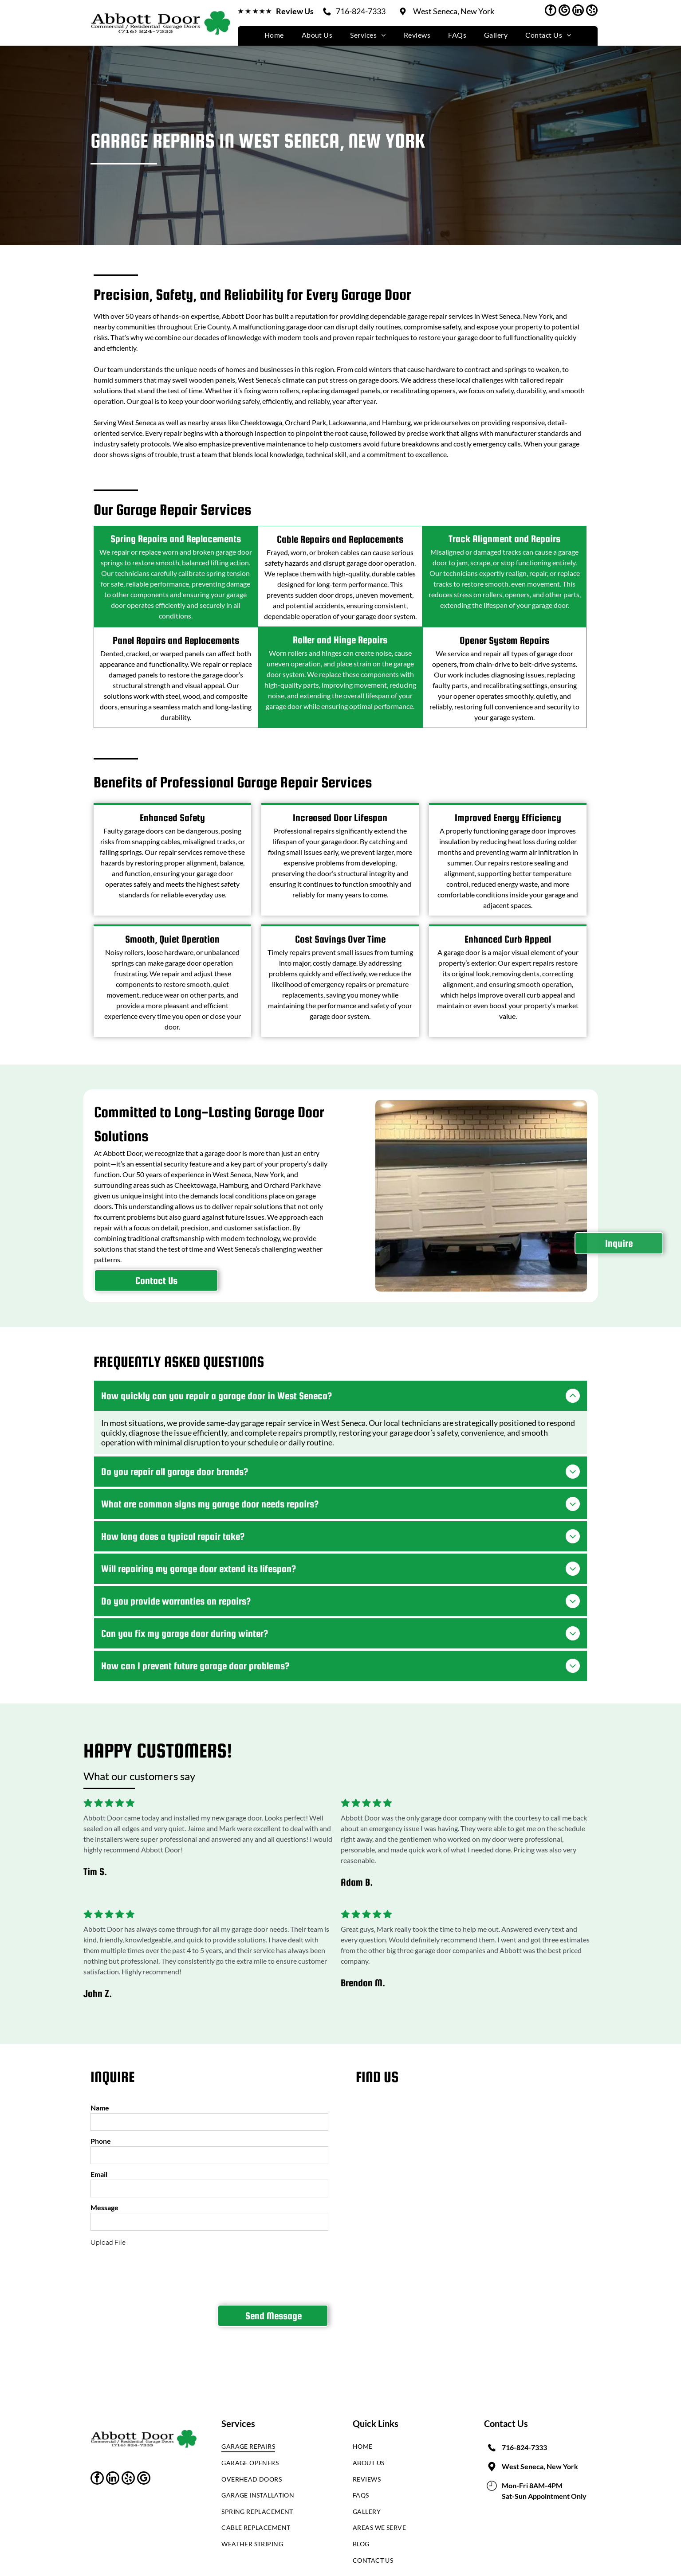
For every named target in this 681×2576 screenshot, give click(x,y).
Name (100, 2101)
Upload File (108, 2235)
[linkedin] (578, 11)
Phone (101, 2134)
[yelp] (592, 11)
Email (99, 2167)
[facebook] (550, 11)
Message (104, 2200)
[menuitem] (274, 34)
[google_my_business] (564, 11)
